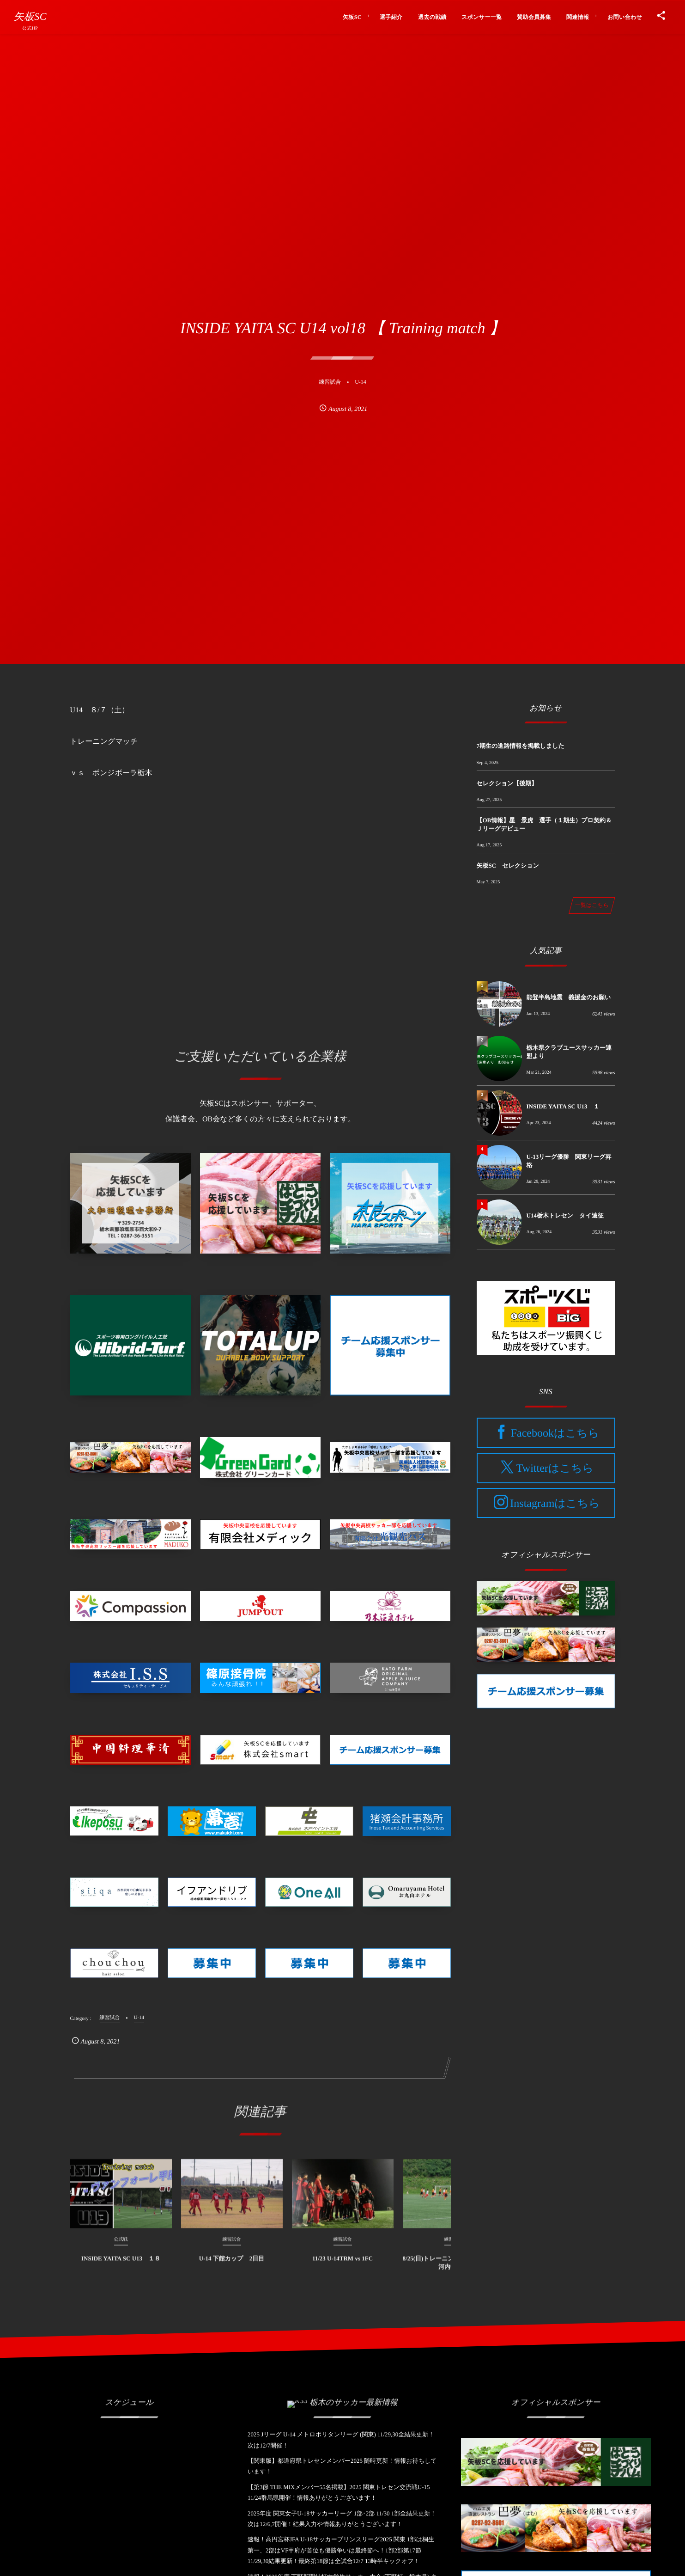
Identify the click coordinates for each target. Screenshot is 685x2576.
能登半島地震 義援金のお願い (569, 997)
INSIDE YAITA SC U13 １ (563, 1106)
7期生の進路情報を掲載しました (520, 745)
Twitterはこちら (555, 1468)
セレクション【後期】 (507, 783)
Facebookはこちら (555, 1433)
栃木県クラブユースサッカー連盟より (569, 1051)
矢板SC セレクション (508, 865)
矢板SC (30, 17)
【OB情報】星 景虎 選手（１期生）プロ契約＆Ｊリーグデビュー (544, 824)
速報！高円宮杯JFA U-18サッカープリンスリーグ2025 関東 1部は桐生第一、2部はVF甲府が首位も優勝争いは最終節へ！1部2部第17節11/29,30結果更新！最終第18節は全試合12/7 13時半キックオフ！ (341, 2550)
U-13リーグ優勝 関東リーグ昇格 (569, 1161)
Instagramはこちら (555, 1503)
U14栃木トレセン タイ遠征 (565, 1215)
